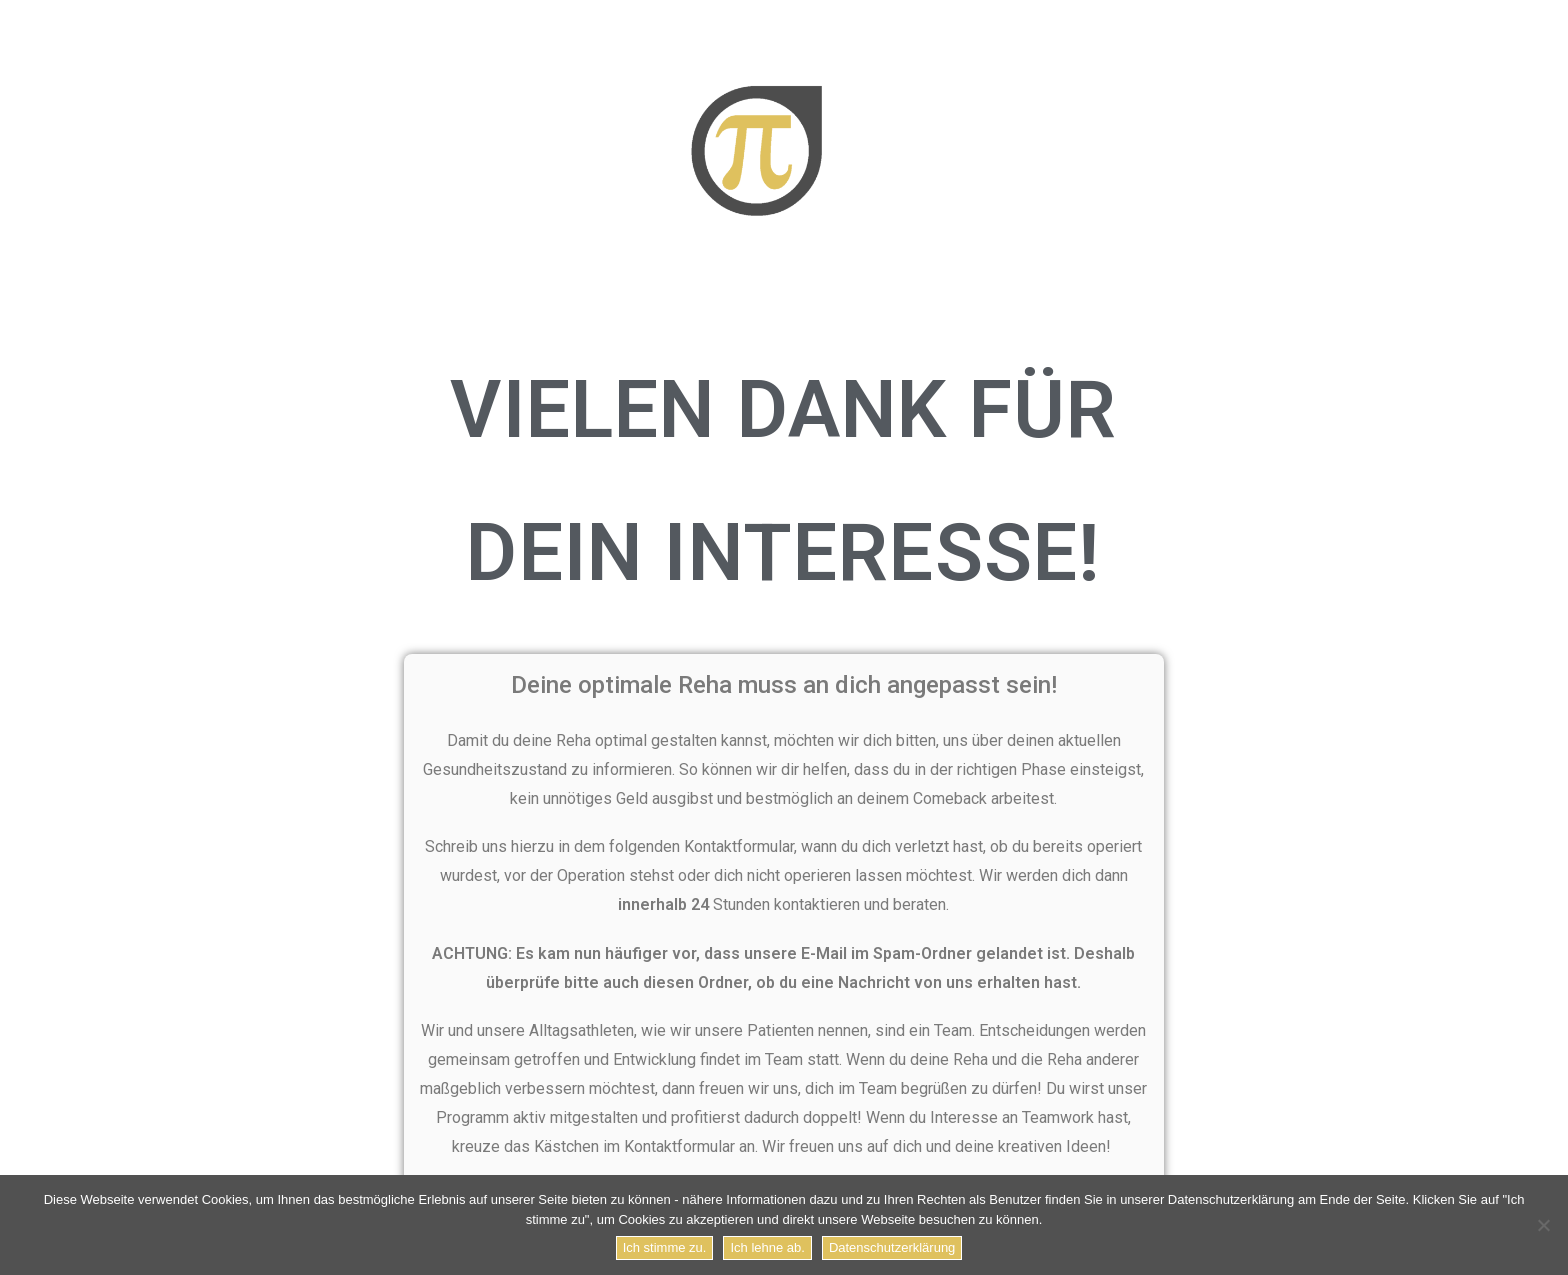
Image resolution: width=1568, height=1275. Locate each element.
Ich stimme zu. (665, 1247)
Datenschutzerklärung (892, 1247)
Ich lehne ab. (767, 1247)
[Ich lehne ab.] (1543, 1225)
